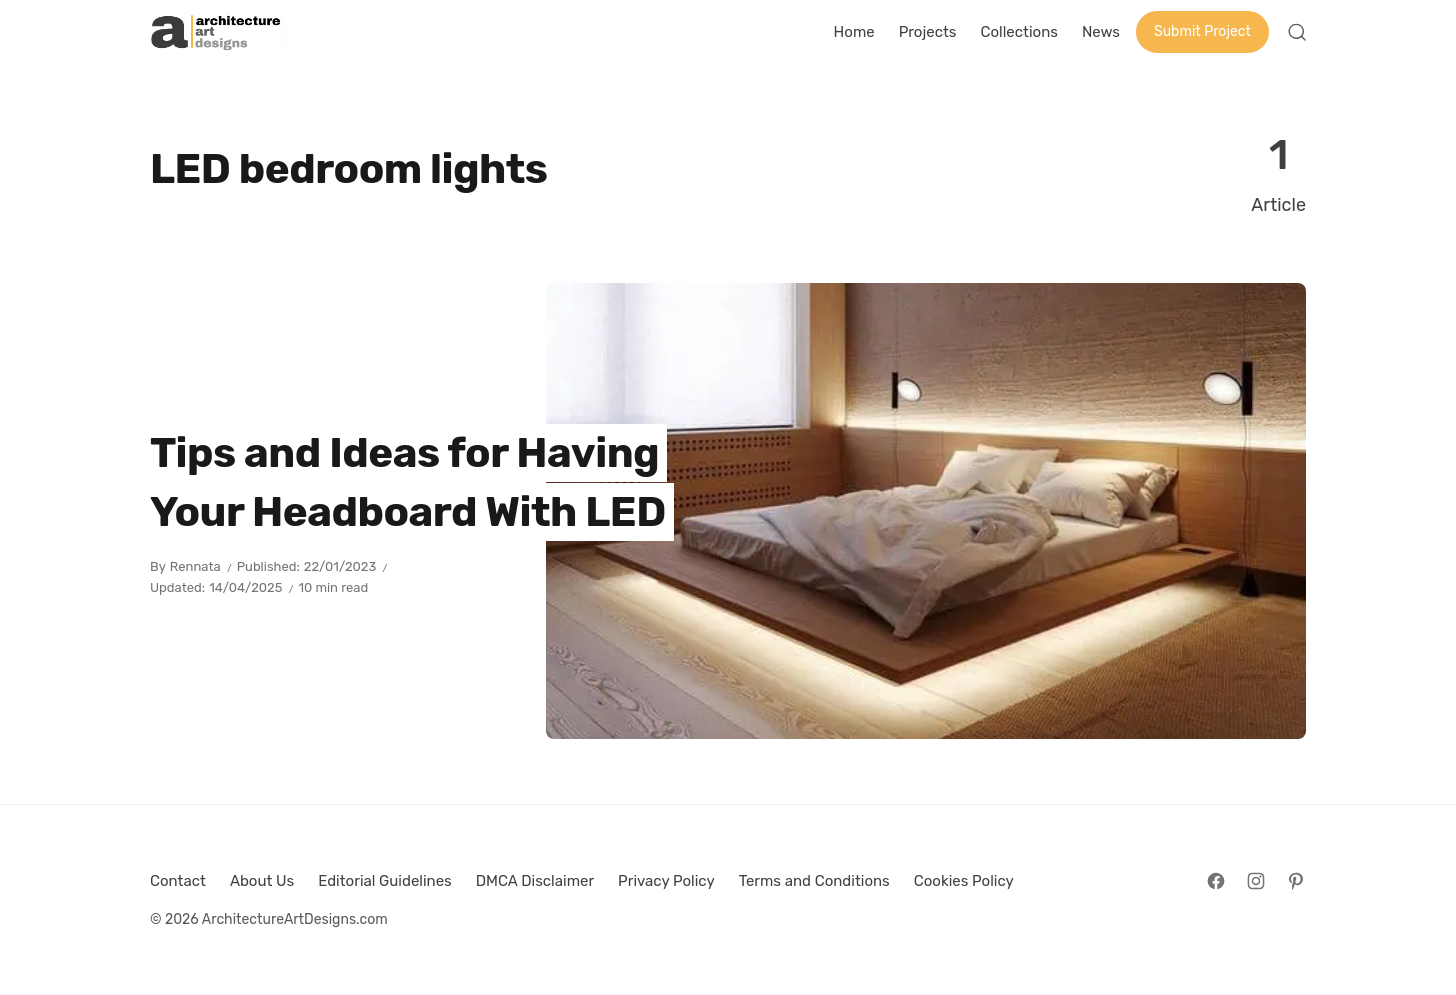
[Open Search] (1297, 32)
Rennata (195, 566)
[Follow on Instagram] (1256, 881)
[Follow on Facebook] (1216, 881)
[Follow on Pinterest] (1296, 881)
